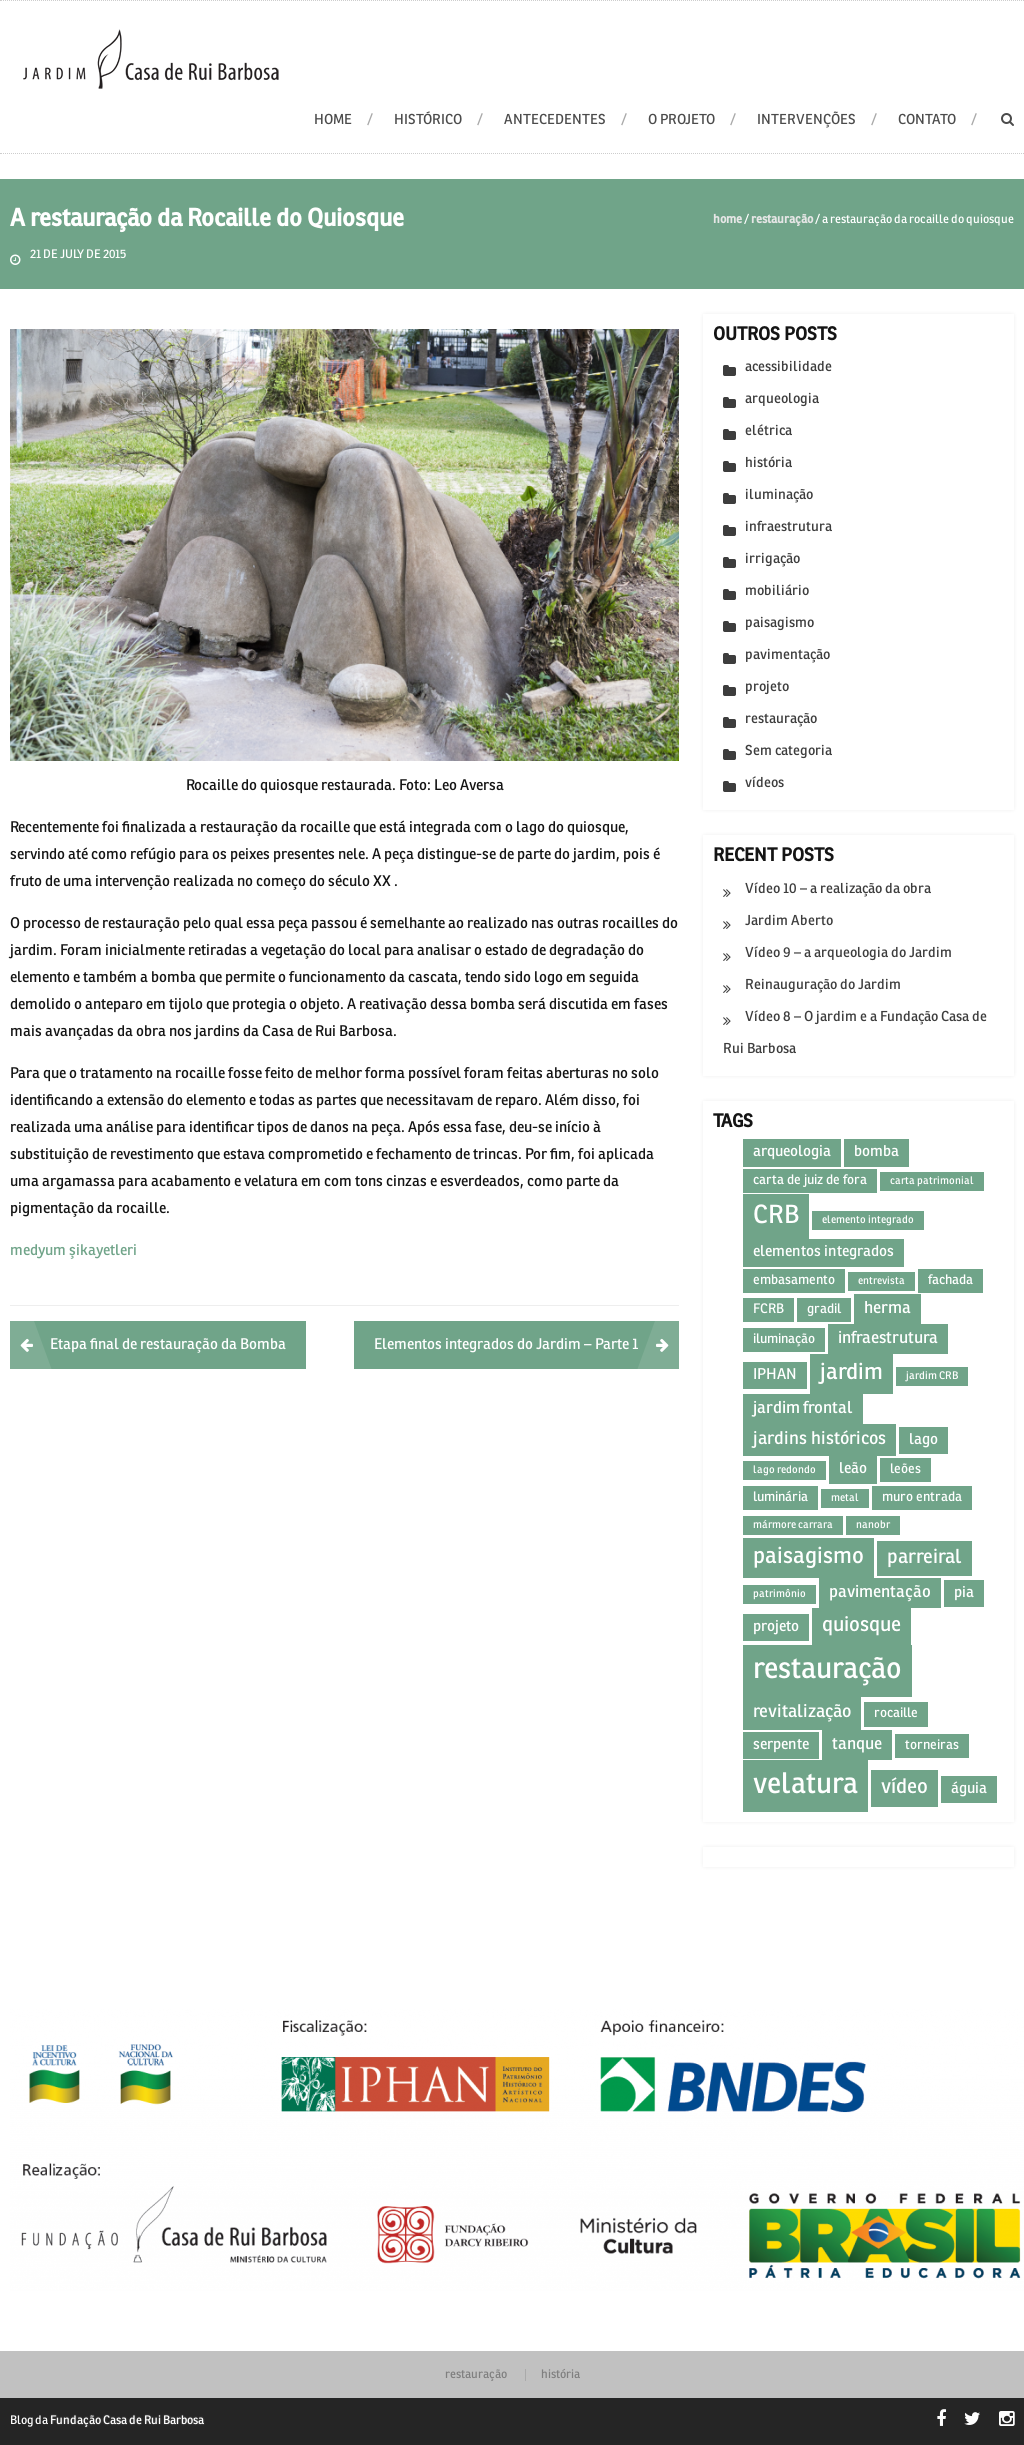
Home (727, 220)
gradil (824, 1309)
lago (923, 1440)
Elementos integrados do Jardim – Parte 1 (506, 1345)
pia (964, 1593)
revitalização (802, 1712)
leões (905, 1469)
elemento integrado (868, 1220)
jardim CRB (932, 1376)
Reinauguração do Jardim (823, 985)
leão (853, 1469)
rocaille (896, 1713)
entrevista (881, 1281)
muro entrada (922, 1497)
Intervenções (806, 120)
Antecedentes (555, 120)
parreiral (924, 1558)
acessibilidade (788, 367)
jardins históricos (819, 1439)
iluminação (779, 495)
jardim (851, 1373)
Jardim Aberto (789, 921)
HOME (333, 120)
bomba (876, 1152)
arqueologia (782, 399)
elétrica (768, 431)
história (768, 463)
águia (969, 1789)
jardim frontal (803, 1408)
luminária (780, 1497)
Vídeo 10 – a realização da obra (838, 889)
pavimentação (787, 655)
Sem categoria (788, 751)
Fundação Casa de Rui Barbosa (127, 2421)
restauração (782, 220)
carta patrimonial (932, 1181)
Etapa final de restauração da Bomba (168, 1345)
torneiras (932, 1745)
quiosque (861, 1625)
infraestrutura (788, 527)
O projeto (681, 120)
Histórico (428, 120)
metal (845, 1498)
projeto (767, 687)
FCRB (768, 1309)
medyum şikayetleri (73, 1251)
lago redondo (784, 1470)
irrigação (772, 559)
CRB (776, 1216)
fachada (950, 1280)
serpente (781, 1745)
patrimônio (779, 1594)
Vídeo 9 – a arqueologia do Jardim (848, 953)
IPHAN (775, 1375)
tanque (857, 1744)
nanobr (873, 1525)
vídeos (764, 783)
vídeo (904, 1787)
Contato (927, 120)
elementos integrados (823, 1252)
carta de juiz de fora (810, 1180)
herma (887, 1308)
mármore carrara (793, 1525)
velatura (805, 1785)
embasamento (794, 1280)
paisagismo (779, 623)
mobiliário (777, 591)
